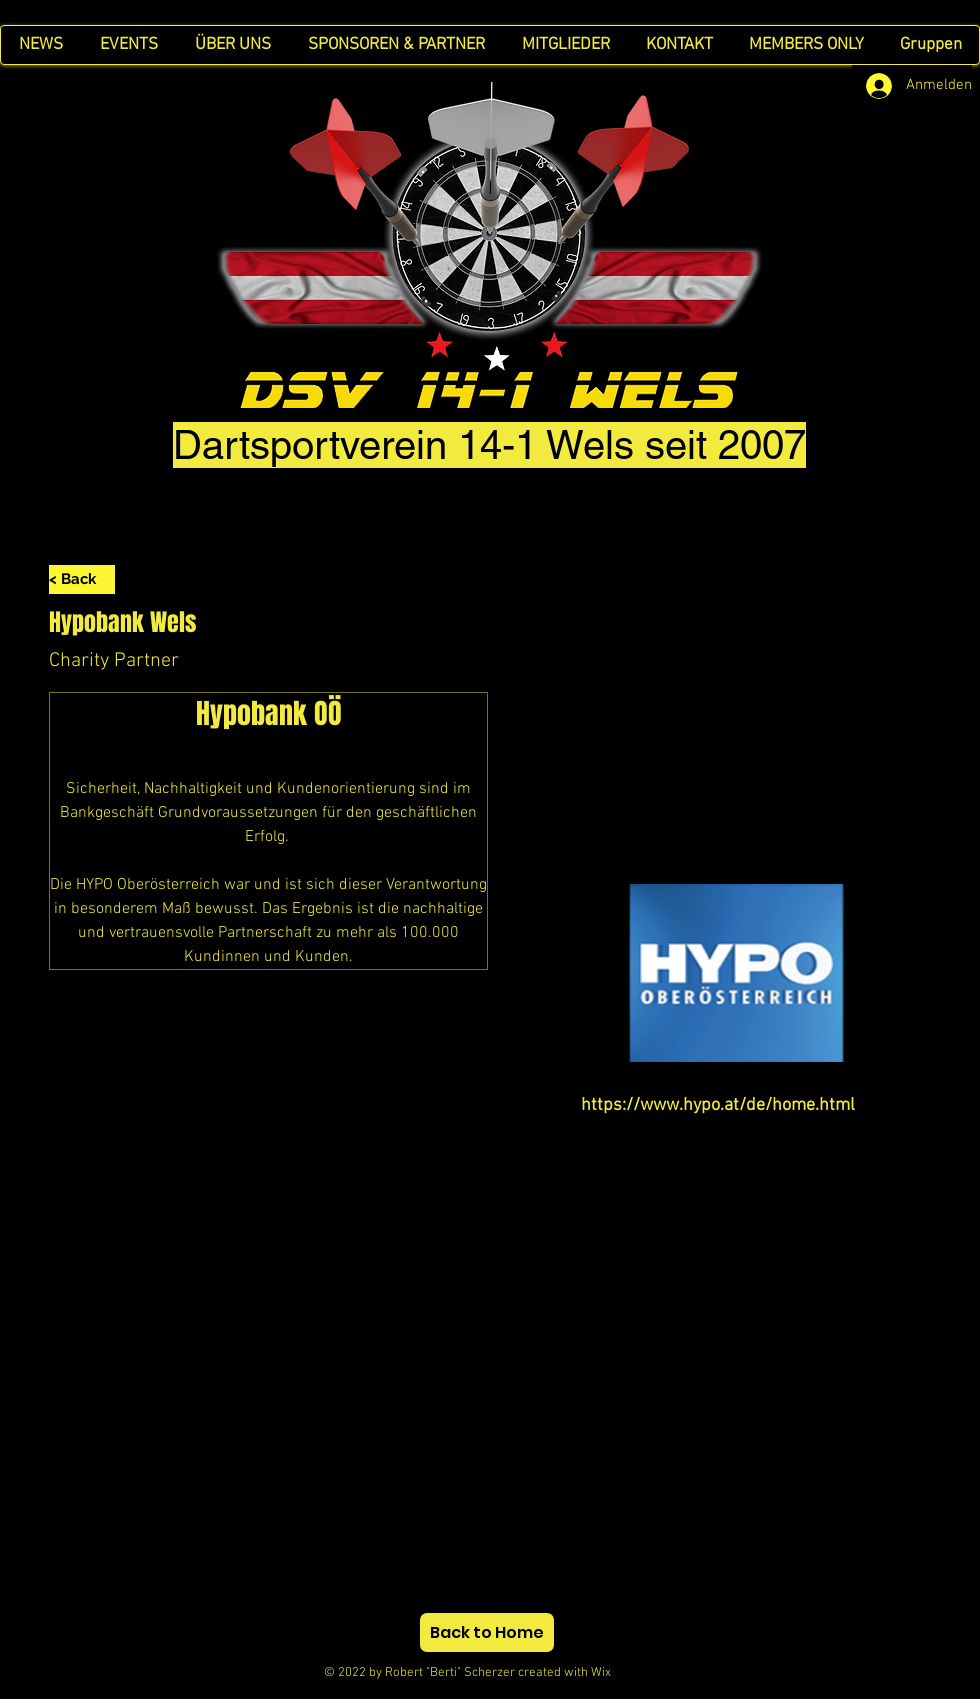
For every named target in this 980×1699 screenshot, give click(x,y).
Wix (619, 1673)
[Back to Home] (487, 1632)
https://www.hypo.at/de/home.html (718, 1105)
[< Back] (82, 579)
